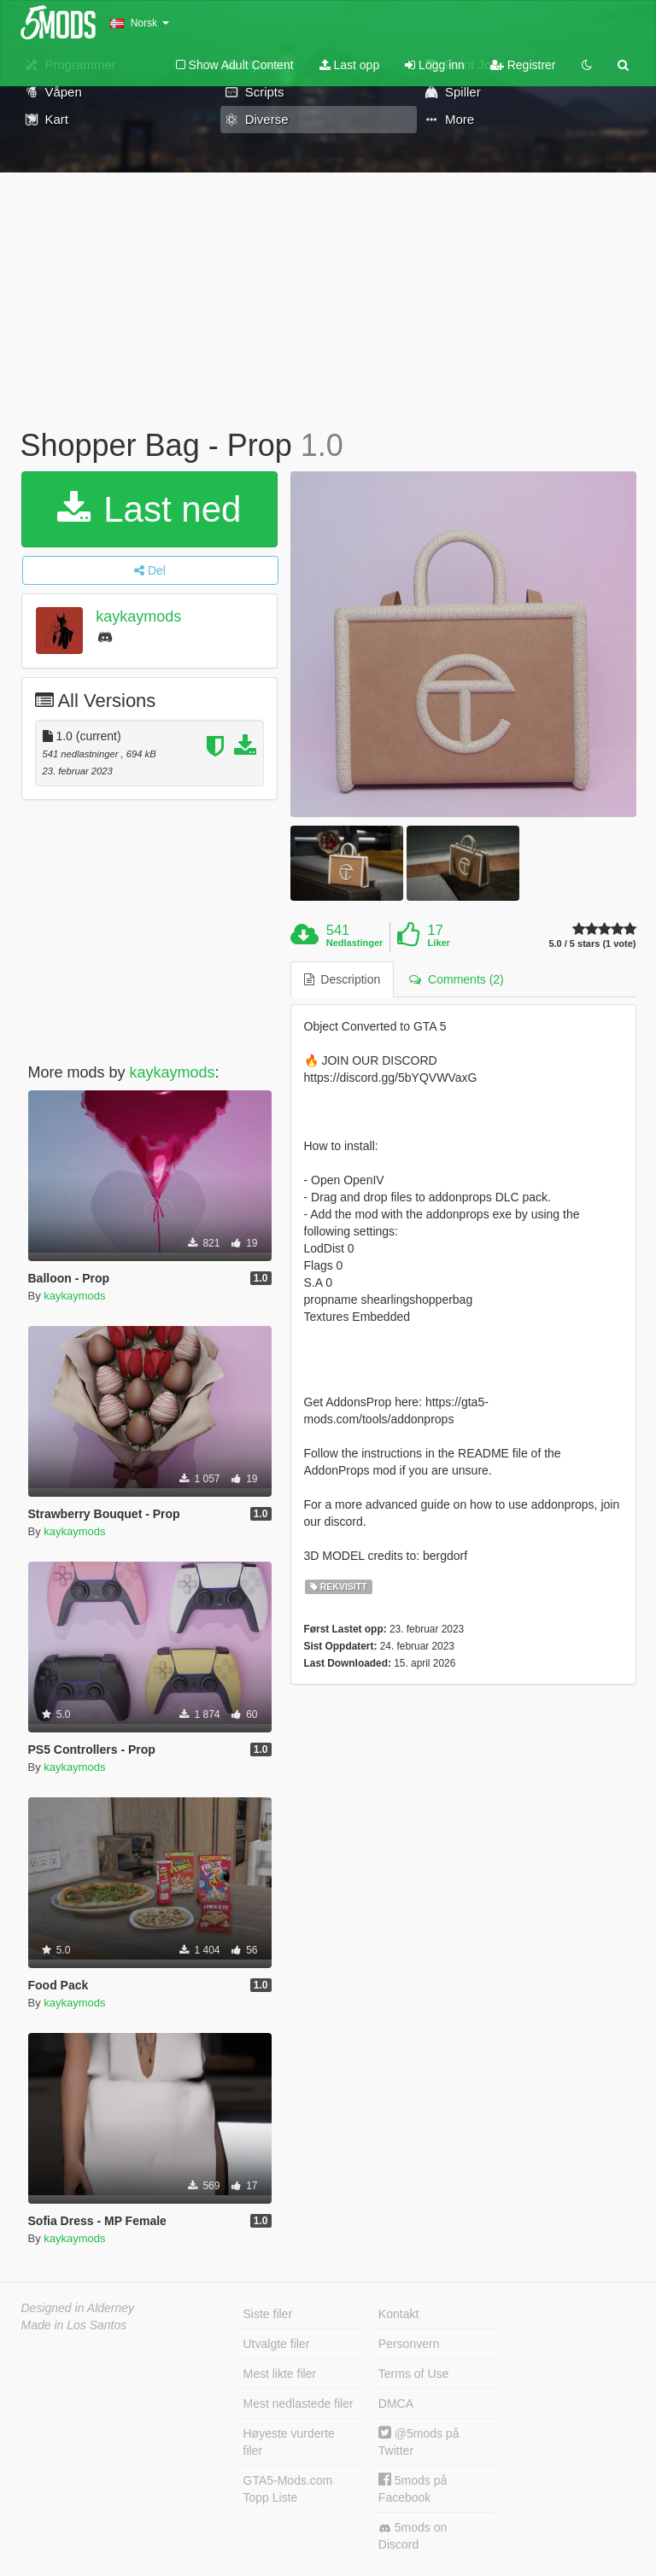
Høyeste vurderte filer (289, 2442)
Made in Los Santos (74, 2325)
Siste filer (268, 2314)
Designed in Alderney (78, 2308)
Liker (439, 943)
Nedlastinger (355, 943)
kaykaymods (138, 616)
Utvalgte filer (276, 2344)
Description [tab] (342, 979)
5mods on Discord (412, 2536)
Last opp (349, 65)
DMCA (395, 2403)
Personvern (409, 2344)
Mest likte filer (280, 2373)
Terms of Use (413, 2373)
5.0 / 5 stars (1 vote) (592, 944)
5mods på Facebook (412, 2488)
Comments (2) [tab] (456, 979)
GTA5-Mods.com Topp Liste (288, 2489)
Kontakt (398, 2314)
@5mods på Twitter (419, 2441)
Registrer (523, 65)
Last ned (149, 509)
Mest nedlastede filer (298, 2403)
